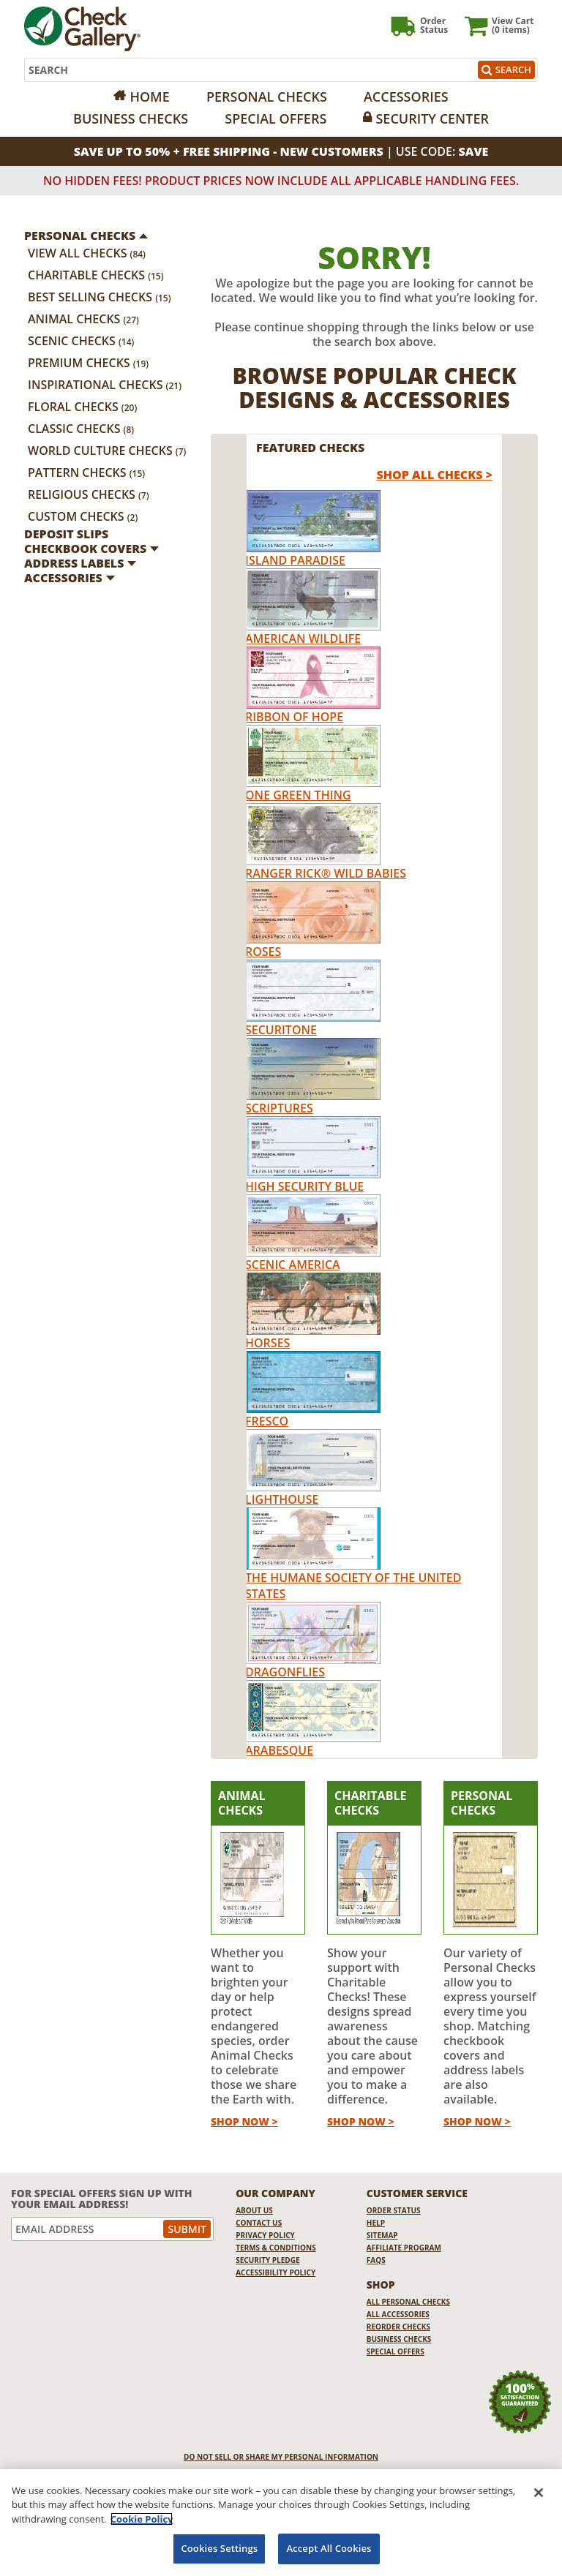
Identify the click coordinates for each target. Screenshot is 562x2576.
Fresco (266, 1421)
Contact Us (259, 2222)
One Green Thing (298, 795)
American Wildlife (303, 638)
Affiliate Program (404, 2247)
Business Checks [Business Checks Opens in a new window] (399, 2339)
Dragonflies (285, 1672)
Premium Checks (88, 363)
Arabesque (279, 1750)
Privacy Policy (265, 2235)
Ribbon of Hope (294, 717)
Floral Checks (82, 407)
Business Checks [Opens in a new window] (130, 118)
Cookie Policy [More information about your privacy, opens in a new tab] (141, 2519)
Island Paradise (295, 560)
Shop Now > (244, 2121)
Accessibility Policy (275, 2272)
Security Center (431, 118)
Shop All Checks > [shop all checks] (434, 475)
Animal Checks (83, 319)
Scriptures (279, 1108)
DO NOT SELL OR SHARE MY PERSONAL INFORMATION (281, 2457)
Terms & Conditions (276, 2247)
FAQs (376, 2260)
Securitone (281, 1030)
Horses (267, 1343)
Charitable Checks (96, 275)
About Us (254, 2210)
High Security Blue (304, 1186)
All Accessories (398, 2314)
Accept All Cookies (328, 2548)
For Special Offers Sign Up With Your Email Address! (101, 2199)
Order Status (394, 2210)
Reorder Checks (398, 2326)
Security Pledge (267, 2260)
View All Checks (87, 253)
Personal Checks (266, 96)
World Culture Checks (107, 450)
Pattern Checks (86, 472)
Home (149, 96)
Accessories (406, 96)
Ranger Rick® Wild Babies (325, 873)
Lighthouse (281, 1499)
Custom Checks (83, 516)
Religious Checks (88, 494)
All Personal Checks (408, 2301)
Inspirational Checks (104, 385)
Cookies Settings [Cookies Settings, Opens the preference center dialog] (219, 2548)
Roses (263, 952)
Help (376, 2222)
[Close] (538, 2493)
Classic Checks (81, 429)
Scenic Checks (81, 341)
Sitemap (382, 2235)
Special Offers (275, 118)
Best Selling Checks (99, 297)
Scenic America (292, 1265)
